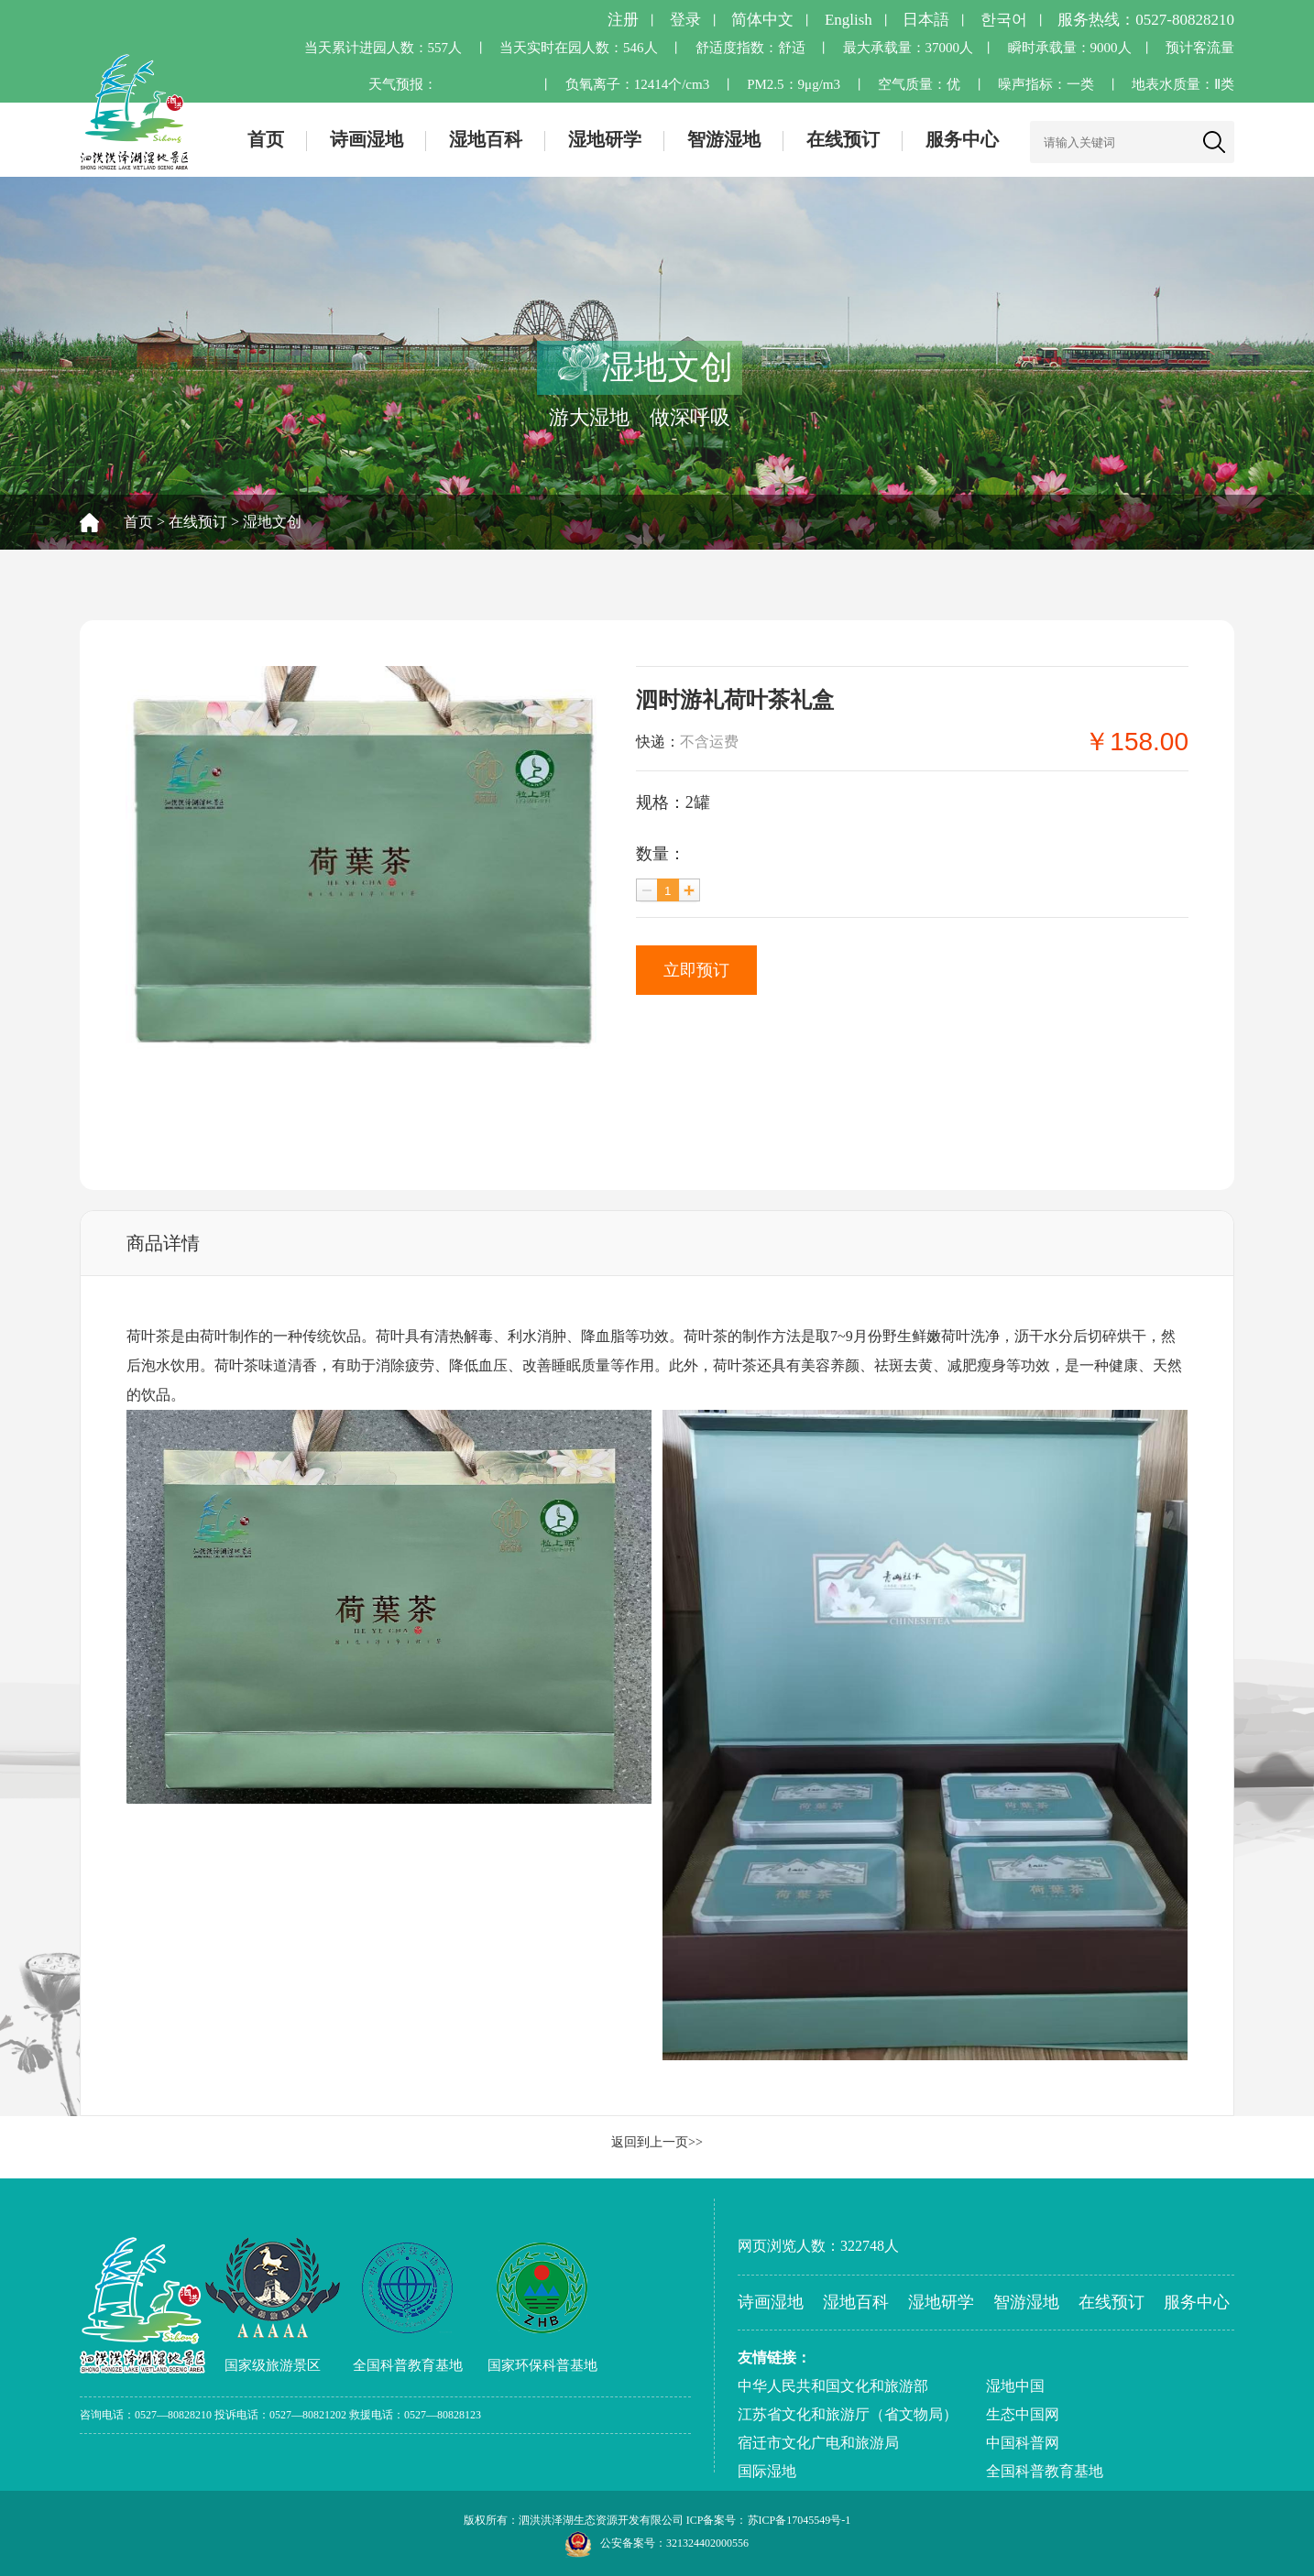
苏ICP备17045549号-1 (799, 2520)
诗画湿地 (366, 139)
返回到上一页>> (657, 2142)
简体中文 (762, 19)
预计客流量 (1200, 47)
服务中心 (962, 139)
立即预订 (696, 970)
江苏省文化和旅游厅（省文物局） (848, 2414)
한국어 (1003, 19)
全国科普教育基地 (1044, 2471)
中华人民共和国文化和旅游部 (833, 2386)
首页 (265, 139)
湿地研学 (604, 139)
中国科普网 (1022, 2442)
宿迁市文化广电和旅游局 (818, 2442)
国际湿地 (767, 2471)
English (848, 19)
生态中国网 (1022, 2414)
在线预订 (843, 139)
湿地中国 (1015, 2386)
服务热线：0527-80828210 (1145, 19)
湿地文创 (272, 521)
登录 (685, 19)
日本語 (926, 19)
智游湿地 (724, 139)
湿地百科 (485, 139)
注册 (623, 19)
